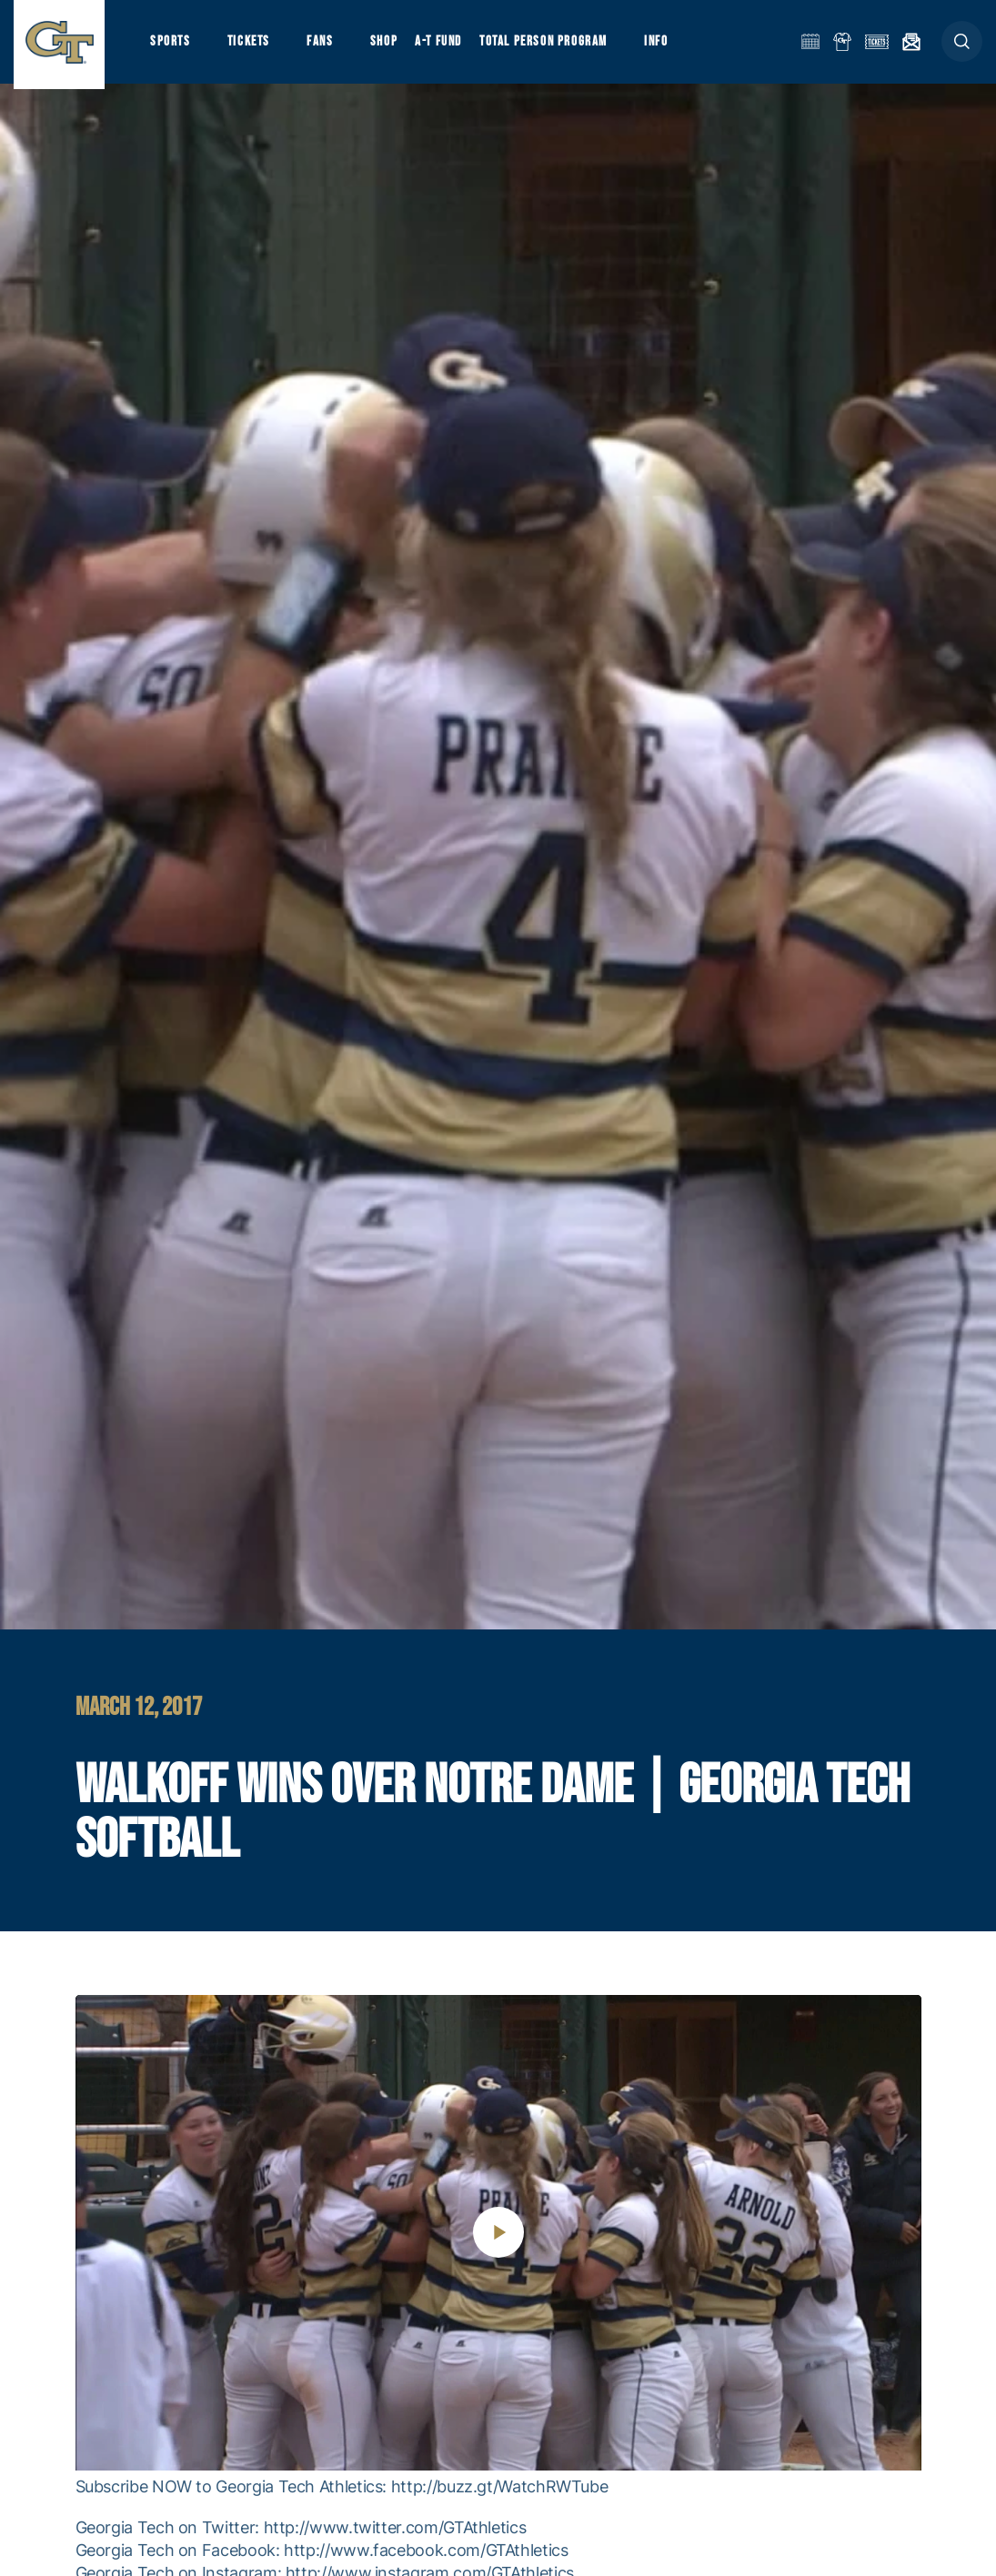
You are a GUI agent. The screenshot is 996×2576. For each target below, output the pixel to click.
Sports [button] (170, 46)
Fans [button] (325, 46)
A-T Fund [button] (446, 46)
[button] (961, 46)
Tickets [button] (251, 46)
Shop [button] (391, 46)
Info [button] (666, 46)
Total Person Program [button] (551, 46)
